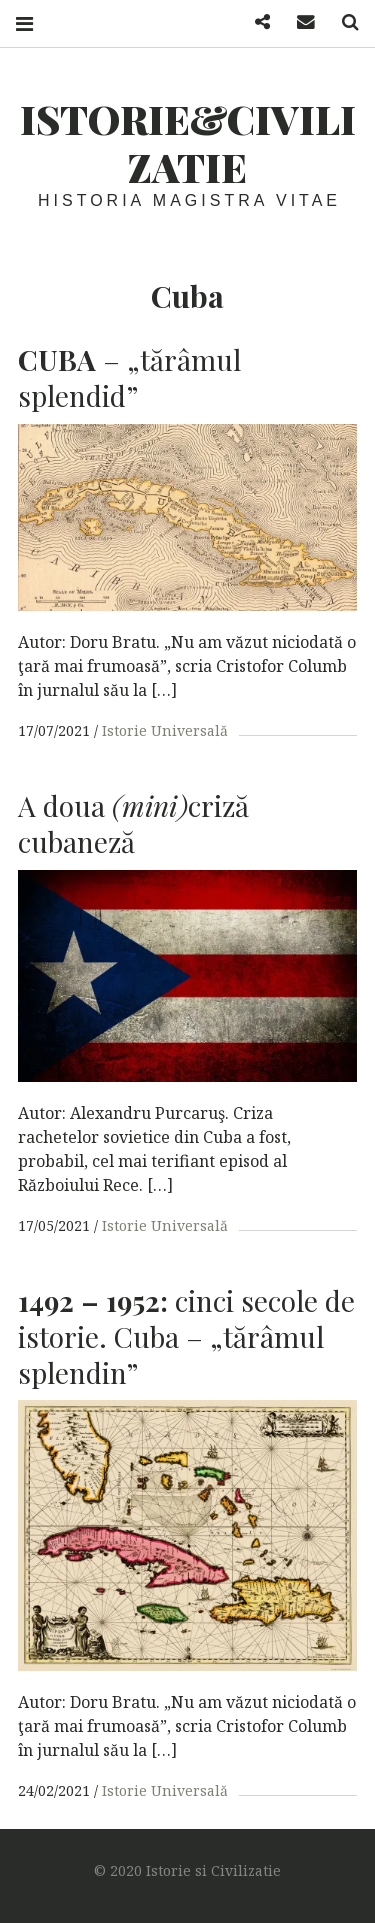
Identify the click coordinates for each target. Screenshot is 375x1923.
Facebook (255, 22)
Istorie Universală (165, 730)
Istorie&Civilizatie (188, 142)
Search (343, 22)
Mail (299, 22)
